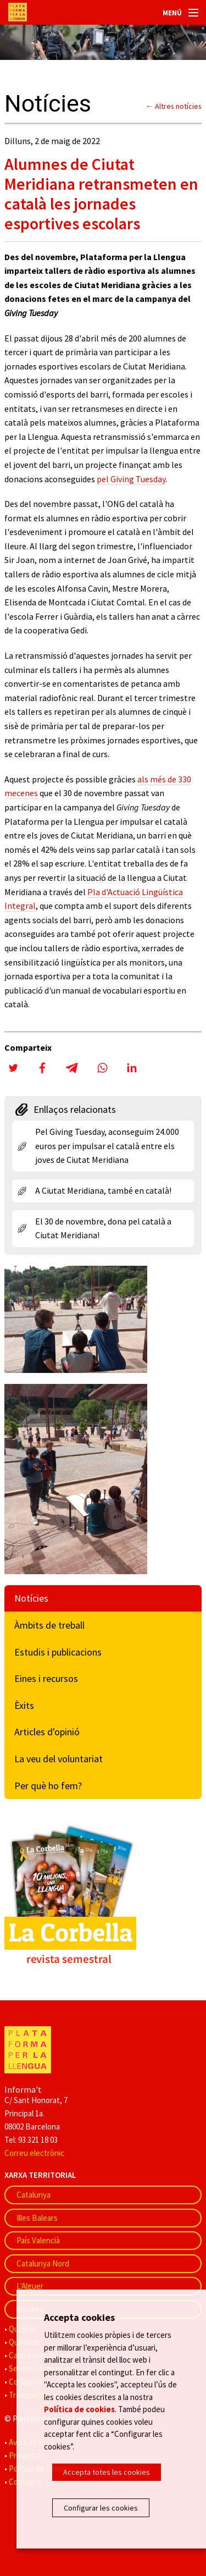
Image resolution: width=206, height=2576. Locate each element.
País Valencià (38, 2240)
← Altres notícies (174, 106)
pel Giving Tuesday (131, 478)
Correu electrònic (34, 2153)
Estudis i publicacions (58, 1652)
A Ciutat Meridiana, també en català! (103, 1190)
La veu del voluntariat (58, 1758)
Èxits (24, 1705)
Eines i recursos (46, 1678)
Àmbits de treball (49, 1625)
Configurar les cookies (101, 2508)
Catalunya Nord (42, 2263)
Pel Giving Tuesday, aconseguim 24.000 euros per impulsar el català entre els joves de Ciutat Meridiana (107, 1145)
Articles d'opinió (47, 1731)
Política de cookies (79, 2409)
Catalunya (33, 2194)
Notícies (31, 1598)
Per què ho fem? (48, 1785)
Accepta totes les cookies (106, 2472)
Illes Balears (37, 2218)
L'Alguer (29, 2286)
